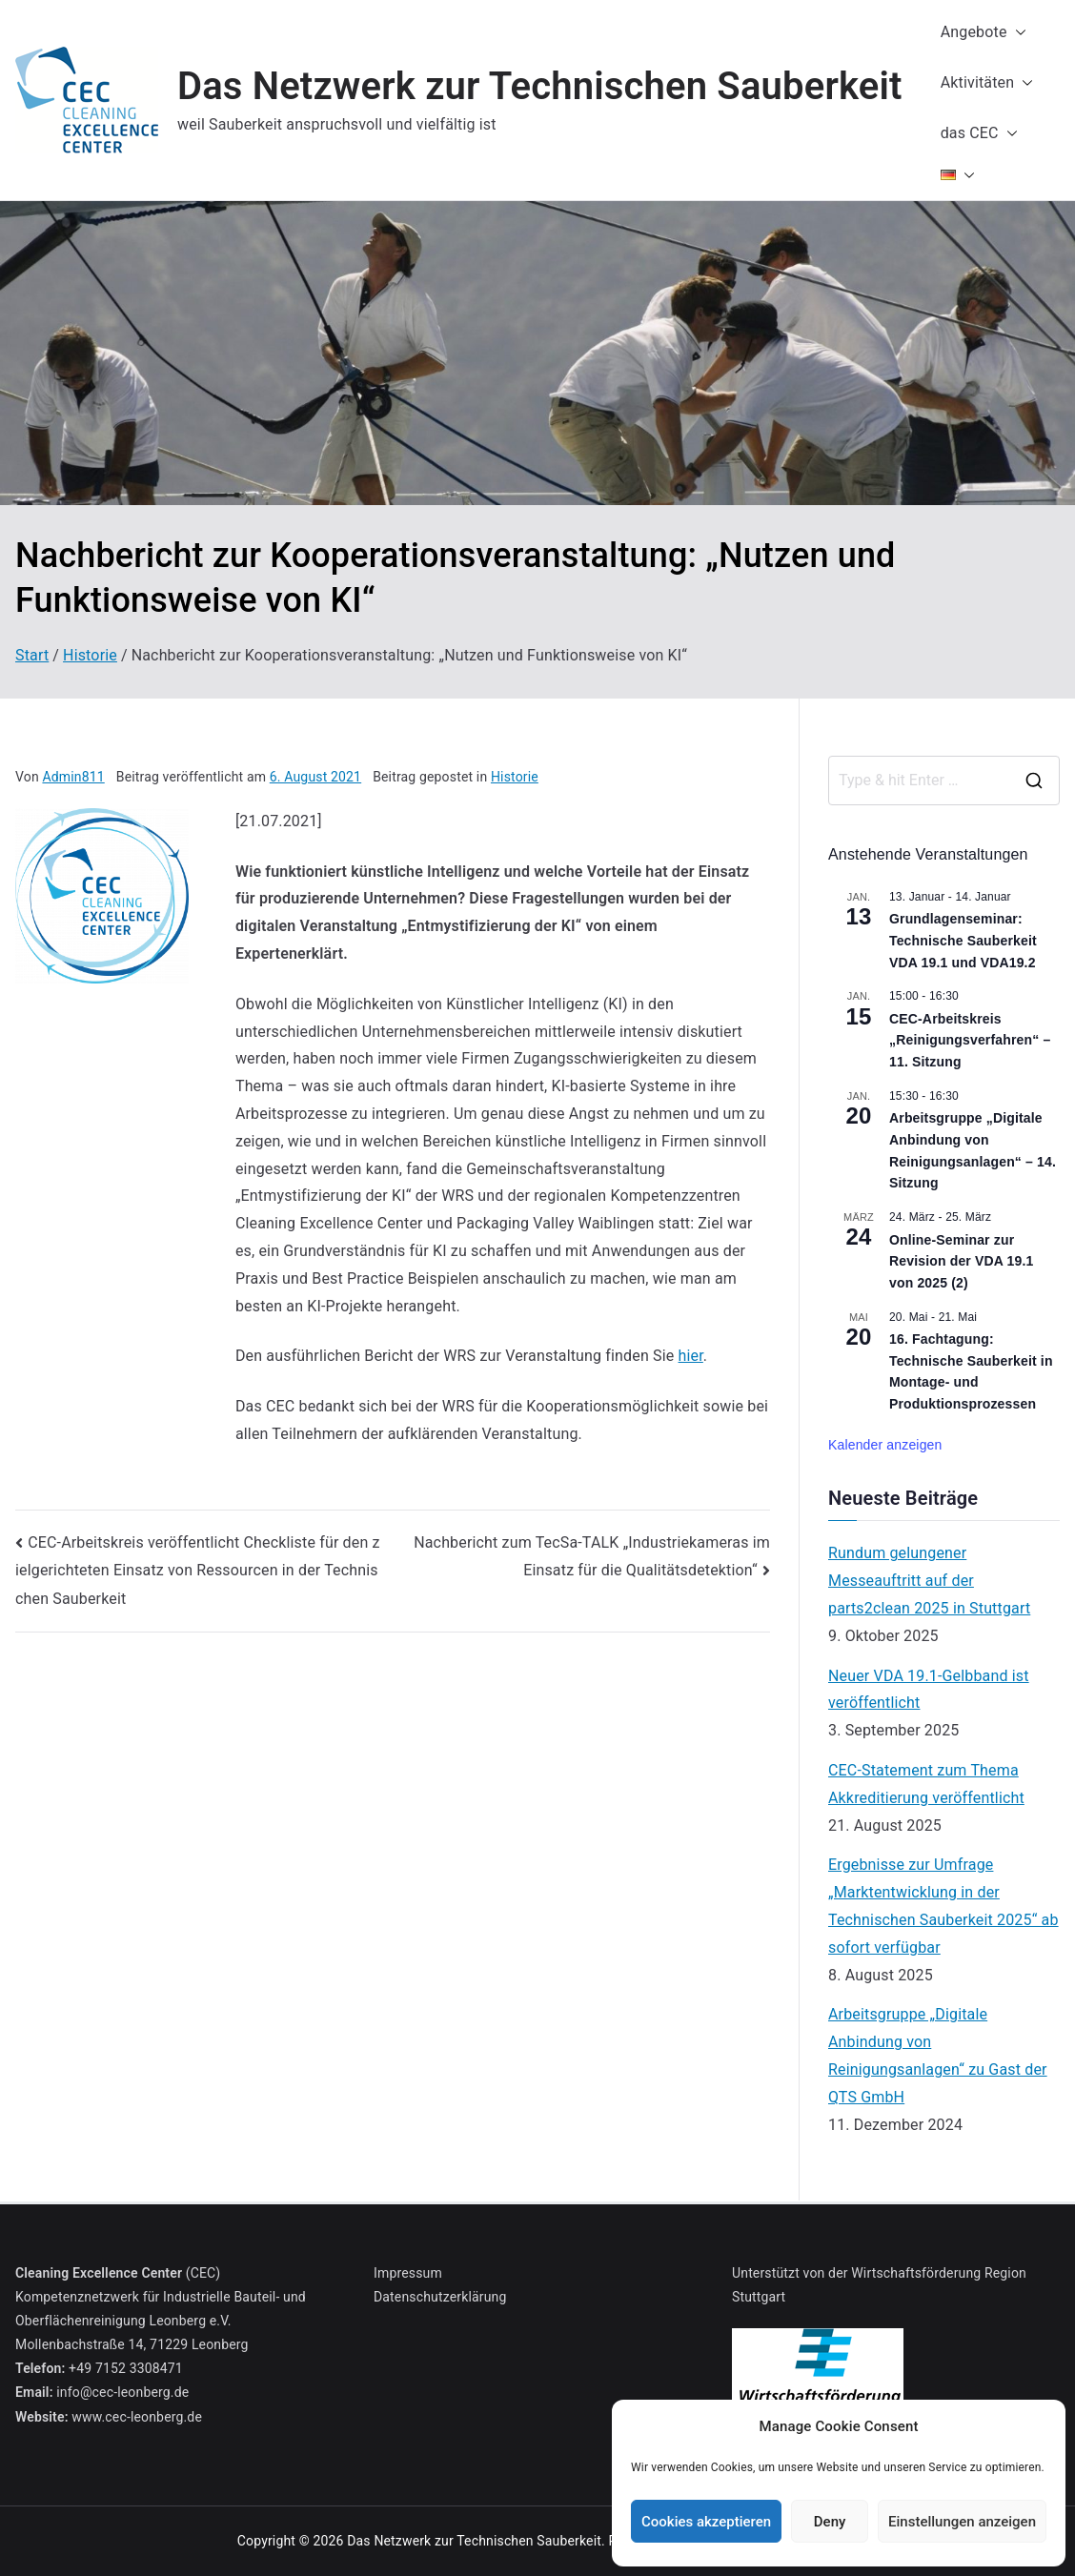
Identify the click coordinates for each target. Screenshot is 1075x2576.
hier (691, 1356)
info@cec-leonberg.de (122, 2392)
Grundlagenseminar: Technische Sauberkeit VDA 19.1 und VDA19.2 (963, 940)
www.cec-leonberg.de (136, 2416)
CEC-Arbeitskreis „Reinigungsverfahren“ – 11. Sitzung (969, 1040)
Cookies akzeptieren (706, 2521)
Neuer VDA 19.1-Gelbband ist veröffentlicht (928, 1690)
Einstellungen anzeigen (962, 2521)
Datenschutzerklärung (440, 2296)
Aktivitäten (987, 83)
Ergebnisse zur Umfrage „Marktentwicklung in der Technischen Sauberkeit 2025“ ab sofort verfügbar (943, 1906)
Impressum (408, 2273)
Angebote (983, 33)
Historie (514, 776)
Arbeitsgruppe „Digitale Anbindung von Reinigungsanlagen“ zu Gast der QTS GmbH (937, 2055)
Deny (830, 2521)
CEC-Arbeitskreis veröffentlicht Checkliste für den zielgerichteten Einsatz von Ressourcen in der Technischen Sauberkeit (197, 1570)
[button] (1016, 33)
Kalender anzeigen (885, 1444)
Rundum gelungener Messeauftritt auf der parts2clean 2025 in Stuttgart (929, 1580)
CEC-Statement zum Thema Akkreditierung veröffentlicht (926, 1784)
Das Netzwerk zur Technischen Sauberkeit (540, 86)
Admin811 (73, 776)
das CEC (979, 134)
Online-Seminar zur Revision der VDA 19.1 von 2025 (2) (961, 1261)
